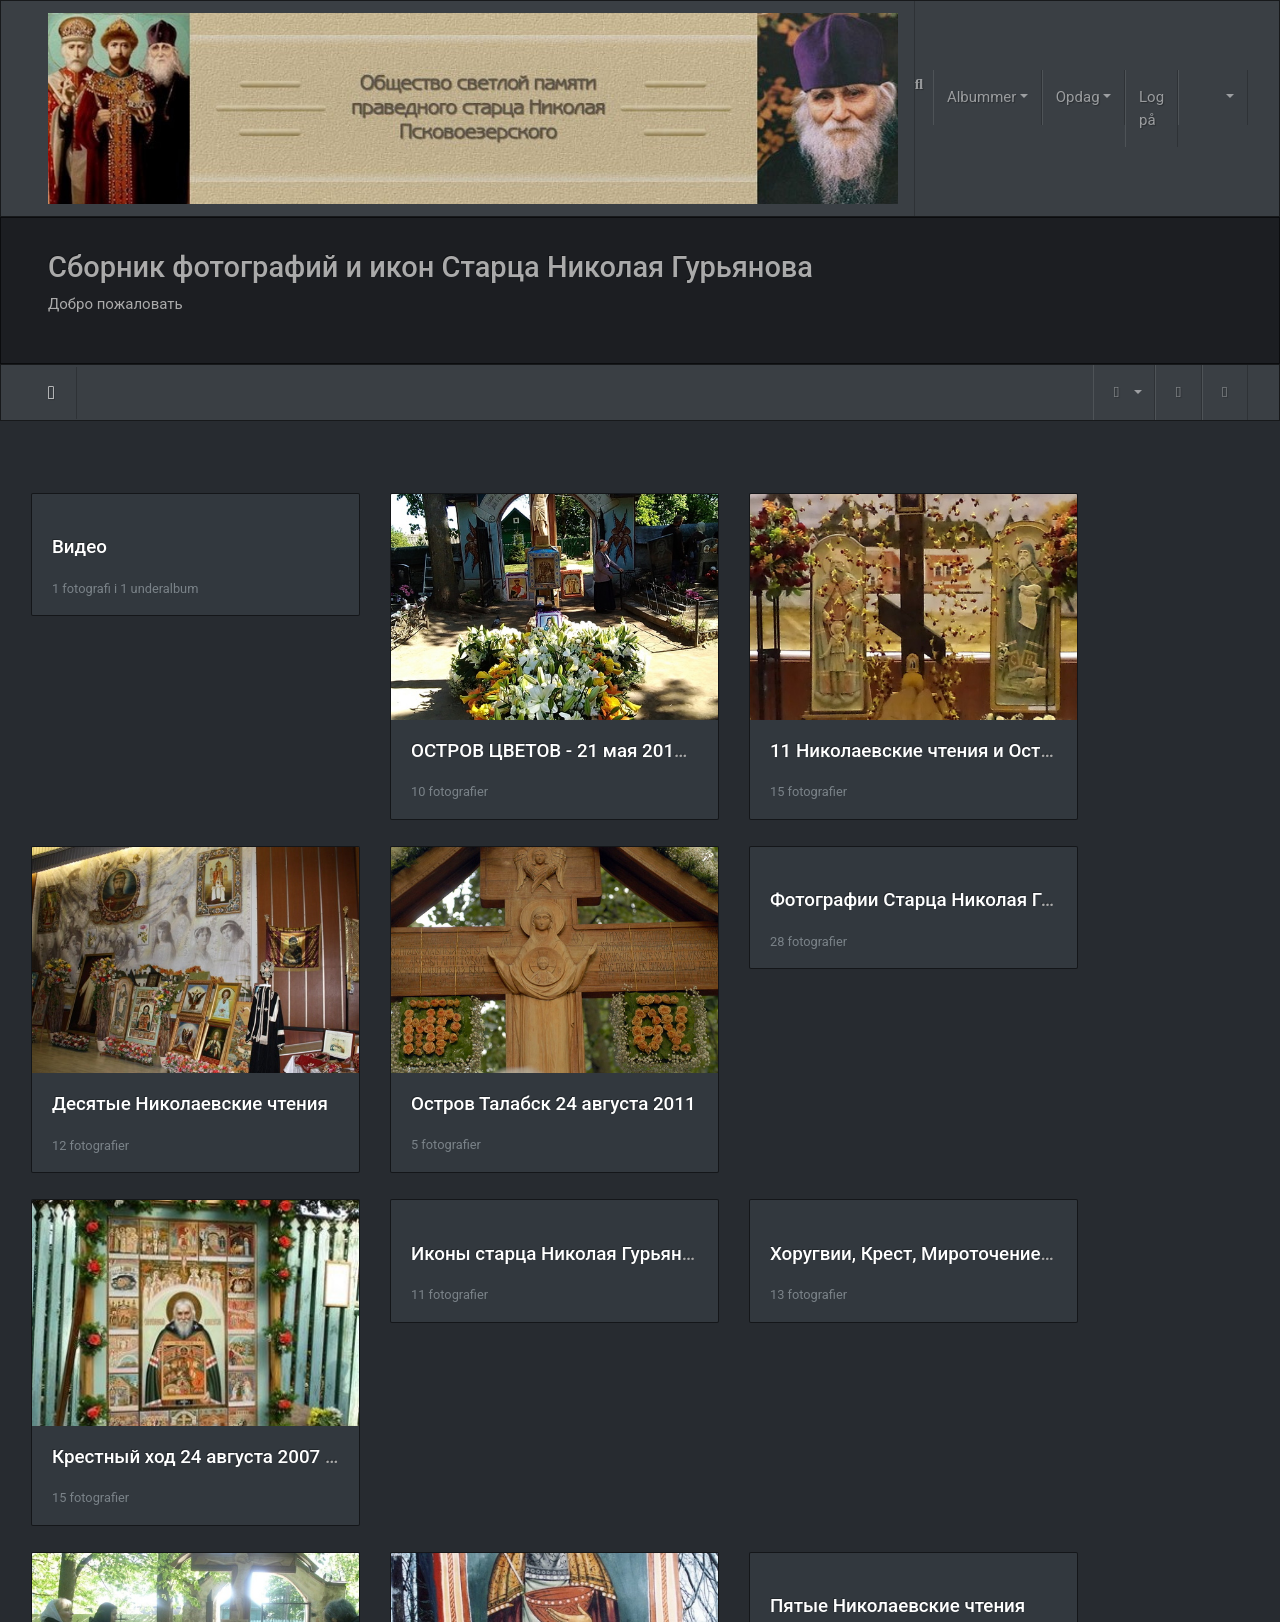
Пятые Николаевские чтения (1115, 1189)
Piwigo (671, 1581)
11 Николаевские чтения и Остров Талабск (865, 718)
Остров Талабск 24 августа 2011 (194, 1040)
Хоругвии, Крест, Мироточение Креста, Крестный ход (286, 1189)
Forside (51, 393)
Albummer (981, 97)
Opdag (1078, 97)
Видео (79, 547)
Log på (1151, 108)
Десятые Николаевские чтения (1126, 719)
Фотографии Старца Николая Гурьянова (540, 869)
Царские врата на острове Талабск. (833, 1360)
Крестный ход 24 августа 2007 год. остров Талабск (901, 1039)
